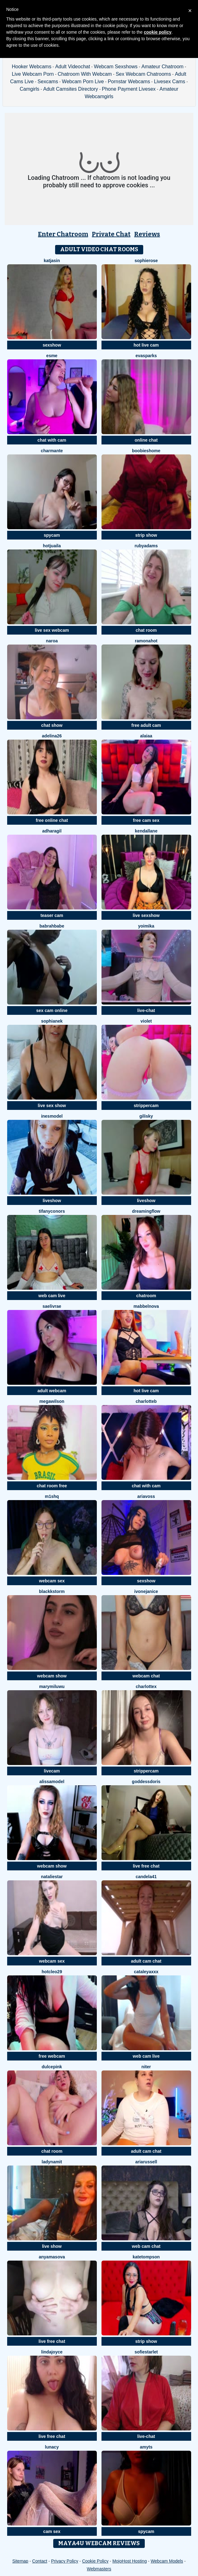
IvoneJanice (146, 1591)
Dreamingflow (146, 1211)
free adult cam (146, 725)
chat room (146, 630)
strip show (146, 535)
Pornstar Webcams (129, 81)
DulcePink (52, 2066)
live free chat (146, 1866)
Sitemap (20, 2561)
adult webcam (51, 1390)
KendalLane (146, 830)
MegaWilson (51, 1401)
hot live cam (146, 345)
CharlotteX (146, 1686)
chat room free (52, 1485)
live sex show (52, 1105)
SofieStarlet (146, 2351)
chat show (51, 725)
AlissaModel (51, 1781)
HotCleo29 (52, 1971)
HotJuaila (52, 545)
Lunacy (52, 2446)
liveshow (52, 1200)
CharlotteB (146, 1401)
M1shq (52, 1496)
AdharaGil (51, 830)
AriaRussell (146, 2161)
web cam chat (146, 2246)
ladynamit (52, 2161)
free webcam (52, 2056)
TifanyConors (52, 1211)
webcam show (52, 1675)
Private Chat (111, 234)
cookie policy (158, 32)
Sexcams (48, 81)
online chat (146, 440)
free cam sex (146, 820)
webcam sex (52, 1580)
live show (52, 2246)
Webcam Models (167, 2561)
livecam (52, 1770)
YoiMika (146, 925)
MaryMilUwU (52, 1686)
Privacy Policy (64, 2561)
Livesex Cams (169, 81)
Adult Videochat (72, 66)
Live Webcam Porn (33, 74)
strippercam (146, 1105)
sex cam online (51, 1010)
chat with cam (51, 440)
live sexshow (146, 915)
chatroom (146, 1295)
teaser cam (51, 915)
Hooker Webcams (31, 66)
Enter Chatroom (63, 234)
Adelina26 (52, 735)
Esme (52, 355)
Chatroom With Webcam (85, 74)
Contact (39, 2561)
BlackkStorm (51, 1591)
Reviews (147, 234)
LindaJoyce (51, 2351)
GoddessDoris (146, 1781)
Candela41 (146, 1876)
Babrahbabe (52, 925)
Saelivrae (52, 1306)
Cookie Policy (95, 2561)
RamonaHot (146, 640)
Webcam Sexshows (116, 66)
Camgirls (29, 89)
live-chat (146, 1010)
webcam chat (146, 1675)
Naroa (52, 640)
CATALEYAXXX (146, 1971)
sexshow (52, 345)
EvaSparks (146, 355)
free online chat (52, 820)
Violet (146, 1021)
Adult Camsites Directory (70, 89)
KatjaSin (52, 260)
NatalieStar (52, 1876)
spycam (52, 535)
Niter (146, 2066)
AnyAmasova (52, 2256)
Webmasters (99, 2568)
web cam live (51, 1295)
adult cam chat (146, 1961)
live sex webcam (52, 630)
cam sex (51, 2531)
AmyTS (146, 2446)
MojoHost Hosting (129, 2561)
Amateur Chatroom (162, 66)
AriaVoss (146, 1496)
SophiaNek (52, 1021)
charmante (52, 450)
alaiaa (146, 735)
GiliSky (146, 1116)
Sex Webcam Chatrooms (143, 74)
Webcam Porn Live (83, 81)
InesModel (52, 1116)
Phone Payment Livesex (129, 89)
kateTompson (146, 2256)
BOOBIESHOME (146, 450)
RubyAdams (146, 545)
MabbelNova (146, 1306)
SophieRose (146, 260)
